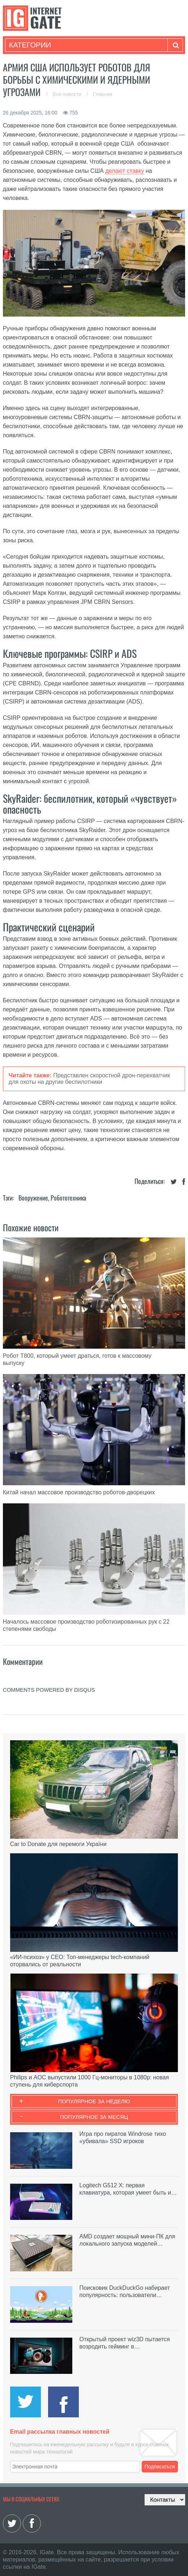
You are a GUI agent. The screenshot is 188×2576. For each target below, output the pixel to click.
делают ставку (124, 171)
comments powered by (49, 1690)
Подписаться (160, 2466)
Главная (102, 94)
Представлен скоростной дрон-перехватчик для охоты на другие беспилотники (89, 1078)
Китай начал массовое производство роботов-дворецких (79, 1492)
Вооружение (33, 1197)
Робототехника (68, 1197)
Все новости (68, 94)
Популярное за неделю (94, 2101)
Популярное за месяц (94, 2117)
